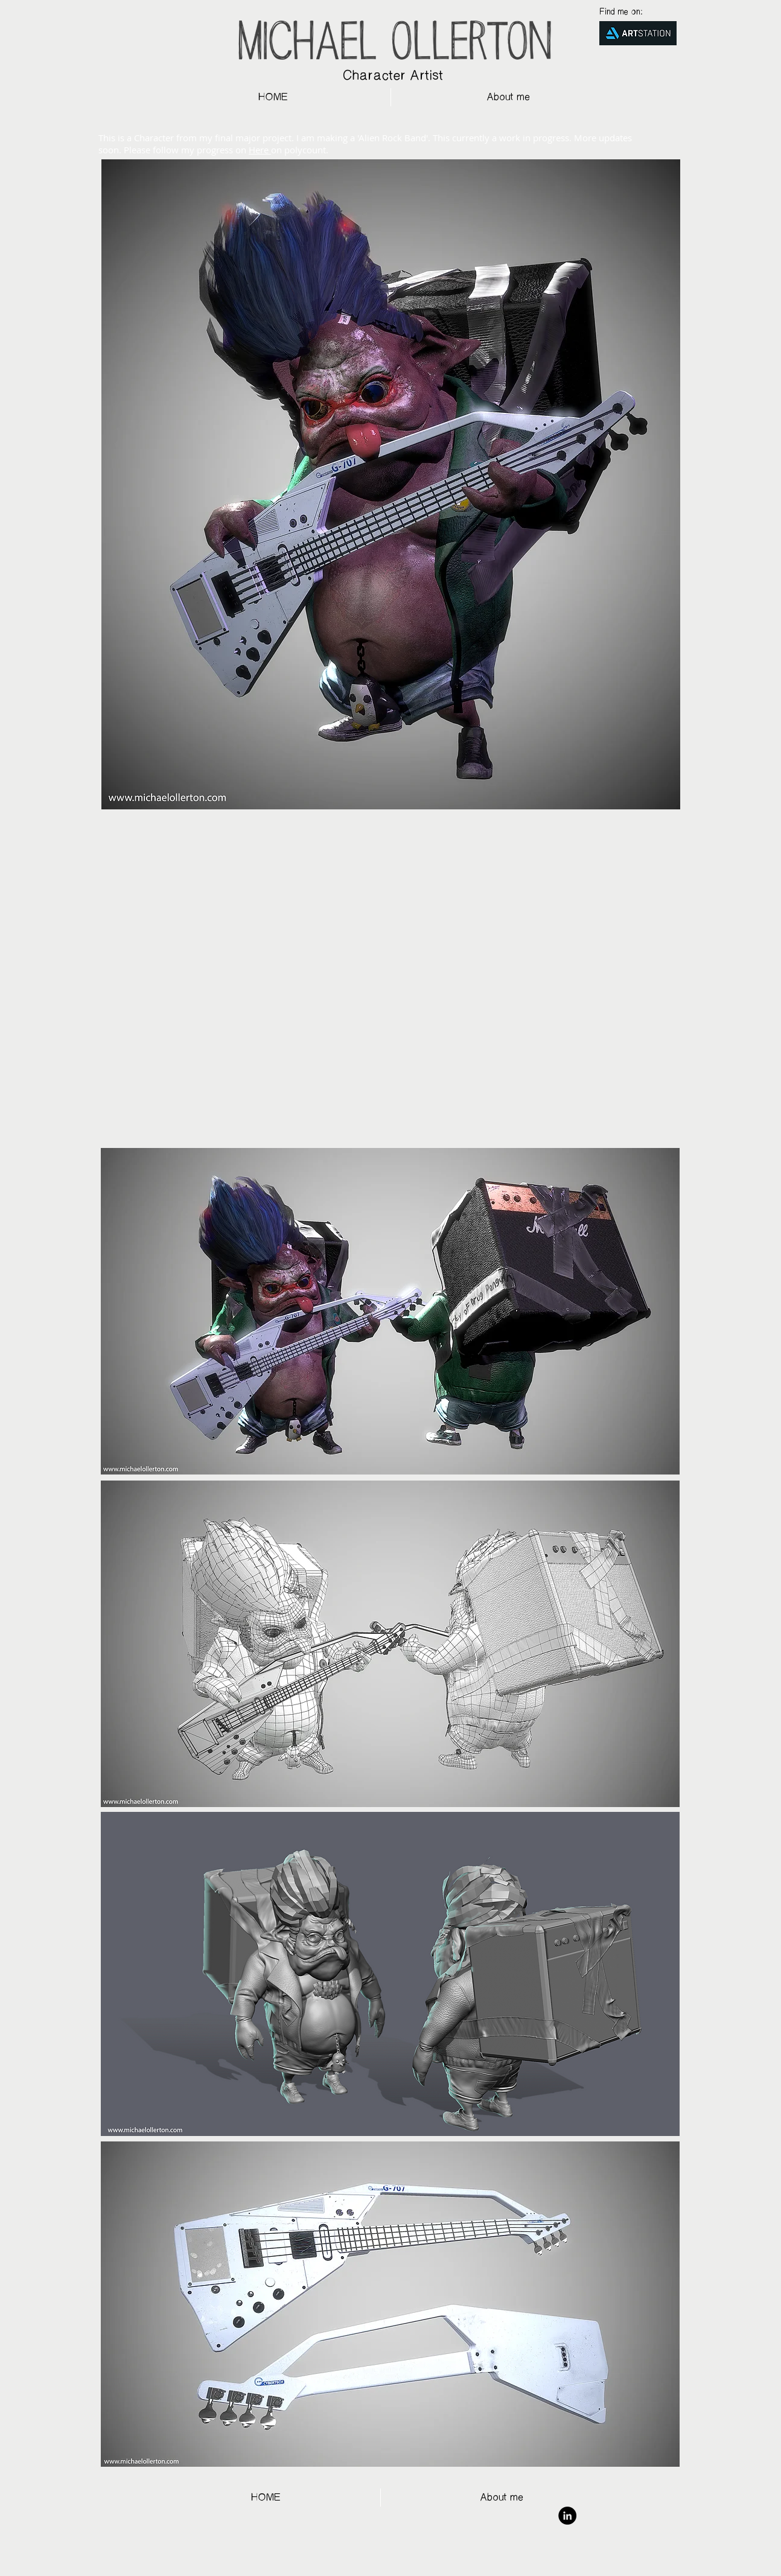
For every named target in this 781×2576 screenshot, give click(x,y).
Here (260, 150)
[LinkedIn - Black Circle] (567, 2516)
